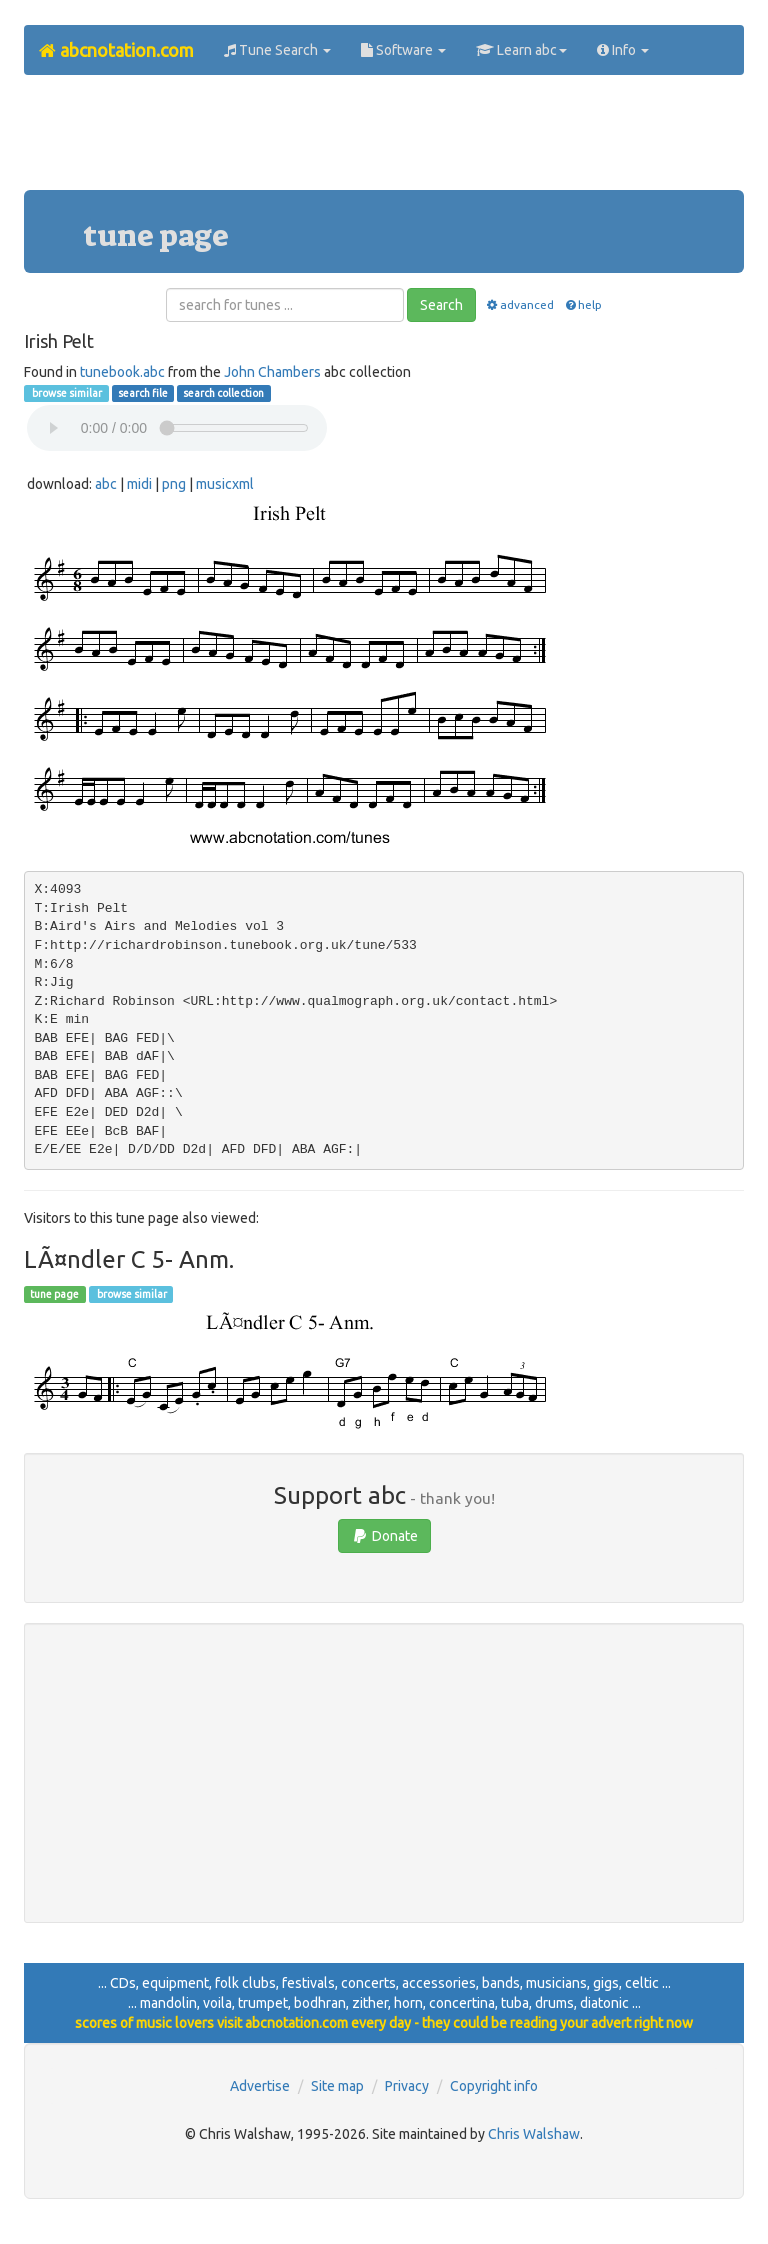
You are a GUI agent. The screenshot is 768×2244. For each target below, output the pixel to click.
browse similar (66, 393)
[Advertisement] (388, 140)
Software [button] (403, 50)
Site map (337, 2086)
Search (441, 305)
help (582, 304)
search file (143, 393)
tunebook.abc (122, 372)
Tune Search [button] (277, 50)
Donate (384, 1536)
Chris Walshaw (534, 2134)
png (174, 484)
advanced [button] (519, 304)
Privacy (407, 2086)
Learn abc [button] (521, 50)
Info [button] (623, 50)
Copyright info (494, 2086)
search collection (223, 393)
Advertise (260, 2086)
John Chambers (272, 372)
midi (139, 484)
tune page (54, 1294)
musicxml (225, 484)
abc (106, 484)
